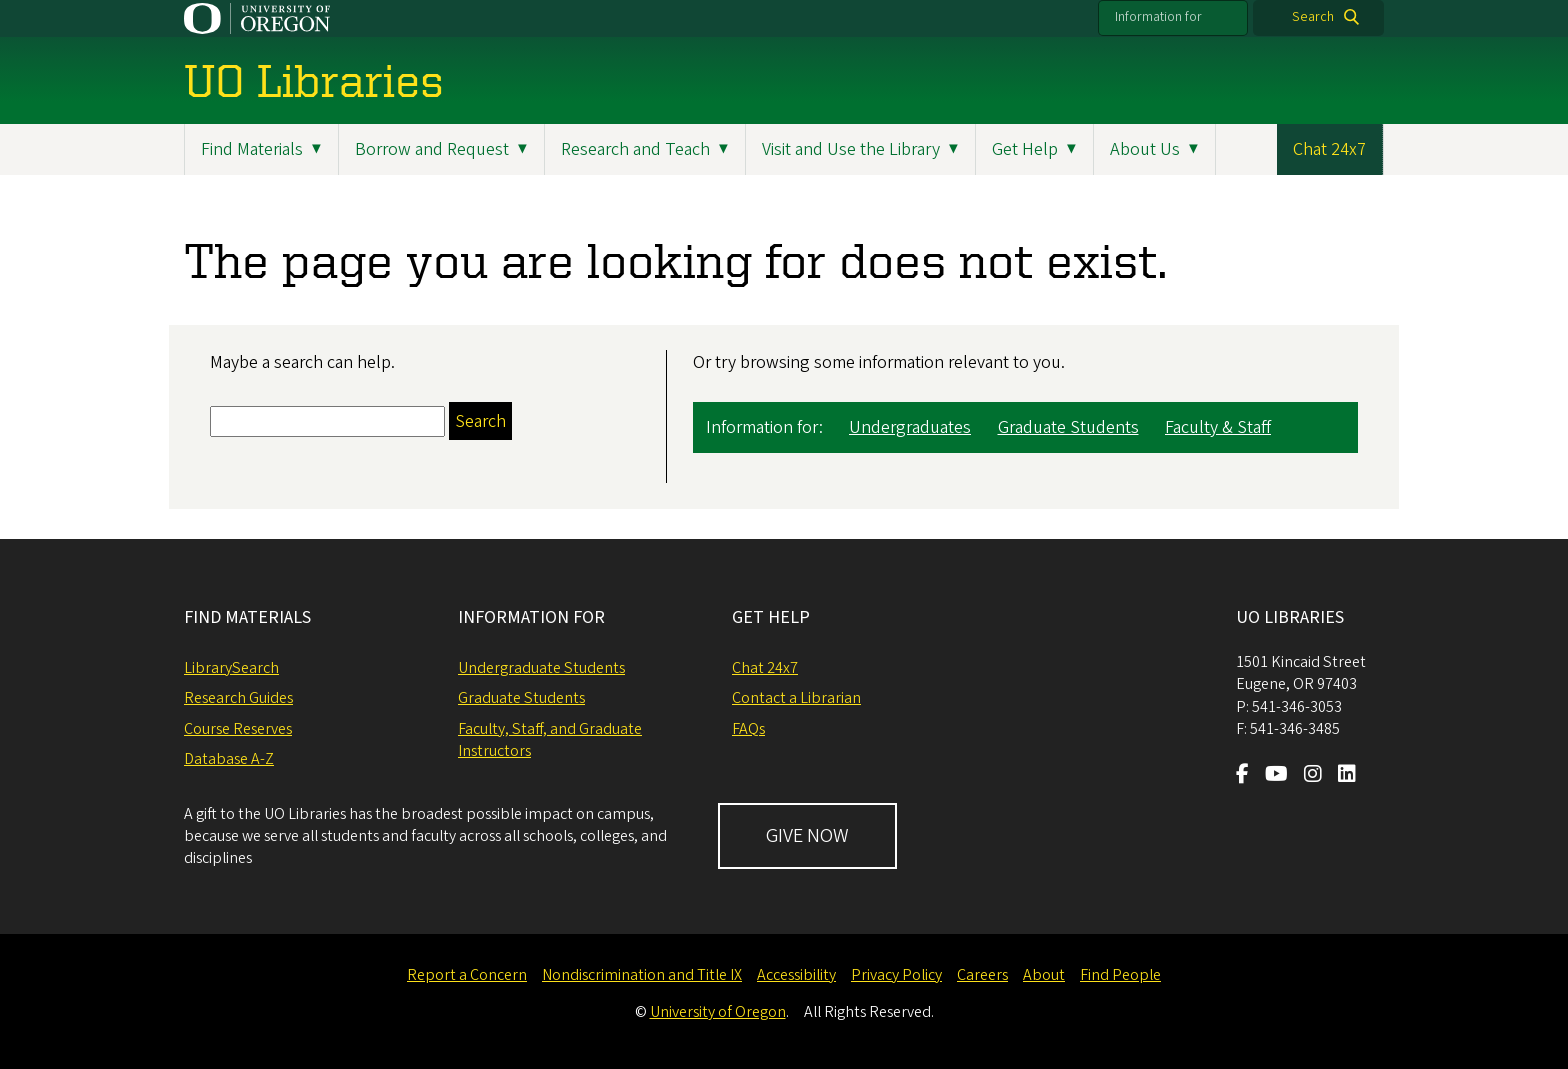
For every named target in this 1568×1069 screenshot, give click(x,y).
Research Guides (238, 698)
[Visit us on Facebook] (1242, 776)
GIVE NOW (807, 836)
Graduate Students (1068, 427)
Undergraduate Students (541, 668)
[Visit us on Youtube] (1276, 776)
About (1044, 975)
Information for (1158, 17)
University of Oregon (718, 1012)
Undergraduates (910, 427)
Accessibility (796, 975)
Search (1313, 17)
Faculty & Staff (1218, 427)
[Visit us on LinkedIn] (1347, 776)
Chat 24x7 (1329, 149)
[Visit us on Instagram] (1313, 776)
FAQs (748, 729)
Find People (1120, 975)
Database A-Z (229, 759)
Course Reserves (238, 729)
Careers (982, 975)
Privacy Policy (896, 975)
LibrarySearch (231, 668)
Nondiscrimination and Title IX (642, 975)
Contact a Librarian (796, 698)
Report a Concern (467, 975)
